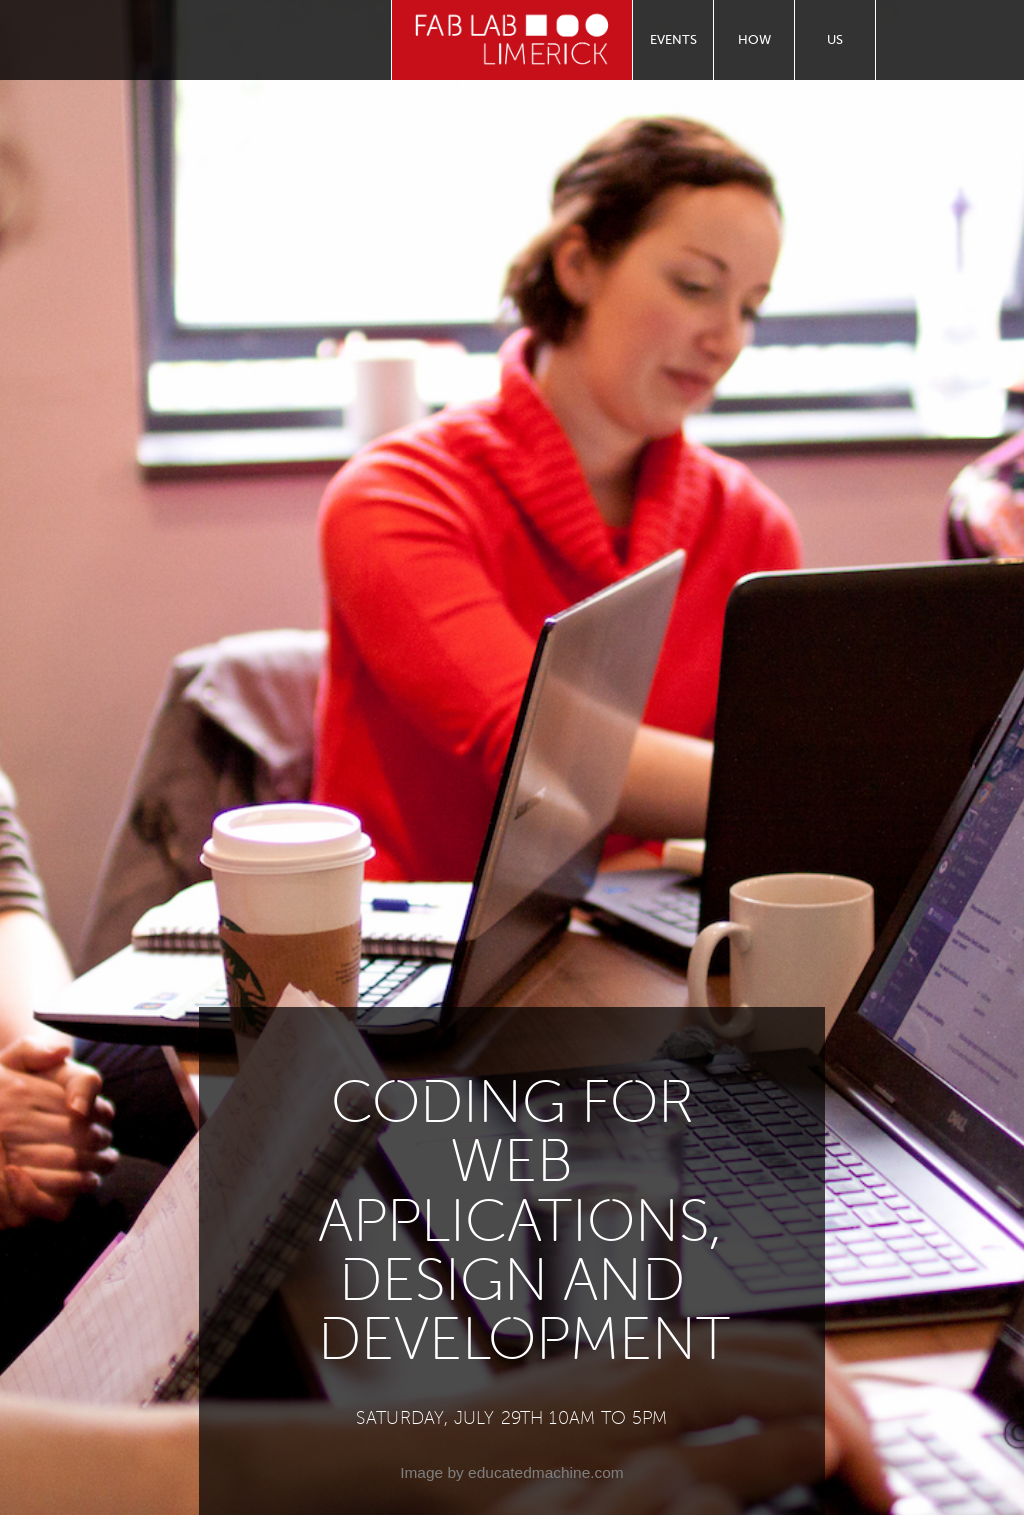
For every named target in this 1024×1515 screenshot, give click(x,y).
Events (673, 39)
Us (835, 39)
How (754, 39)
